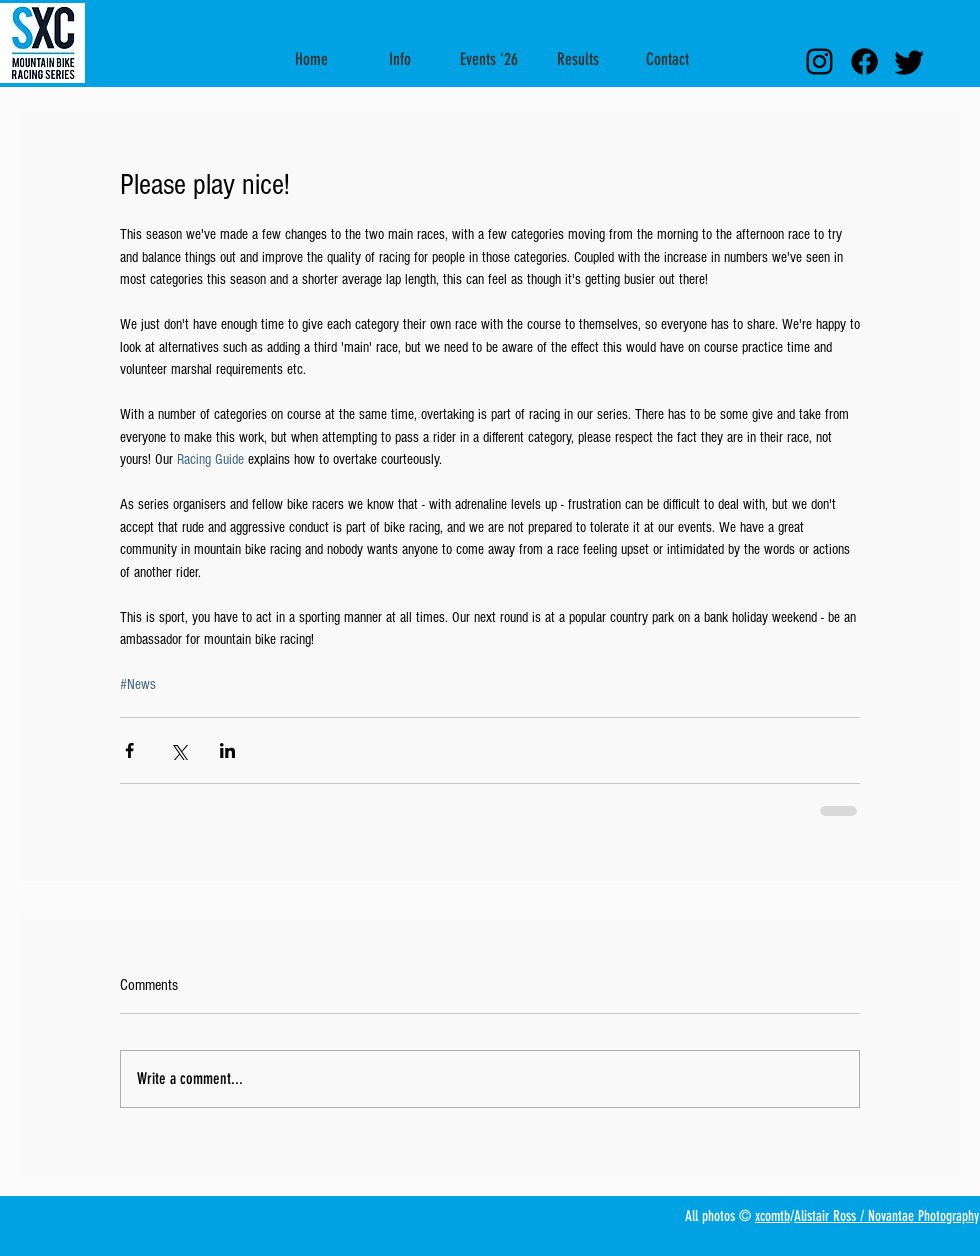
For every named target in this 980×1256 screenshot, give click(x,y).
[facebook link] (864, 61)
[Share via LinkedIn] (227, 750)
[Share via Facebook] (129, 750)
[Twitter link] (909, 61)
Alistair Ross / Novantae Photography (886, 1216)
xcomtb (772, 1216)
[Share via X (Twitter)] (178, 750)
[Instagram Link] (819, 61)
